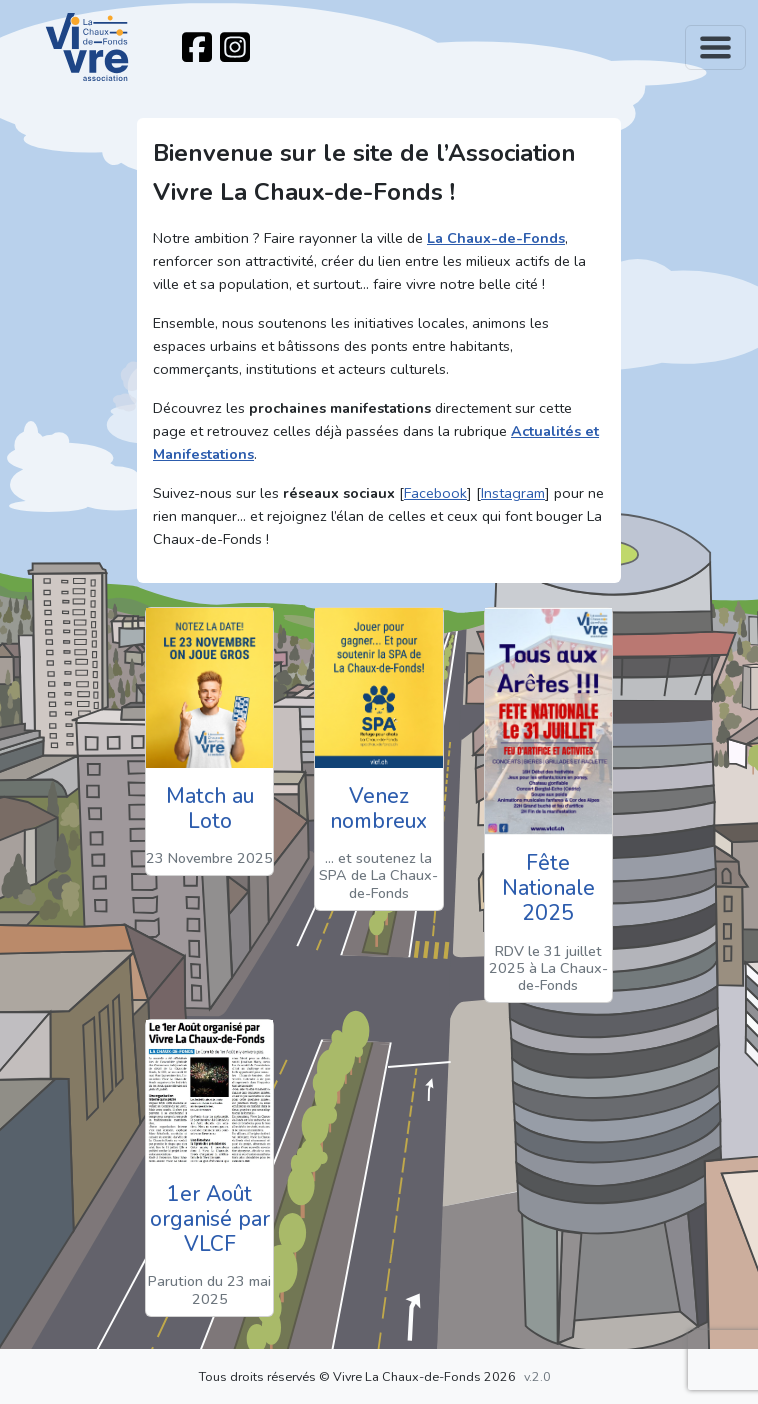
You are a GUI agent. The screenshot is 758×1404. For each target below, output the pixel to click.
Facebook (435, 493)
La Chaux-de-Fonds (496, 238)
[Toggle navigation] (715, 47)
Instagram (513, 493)
